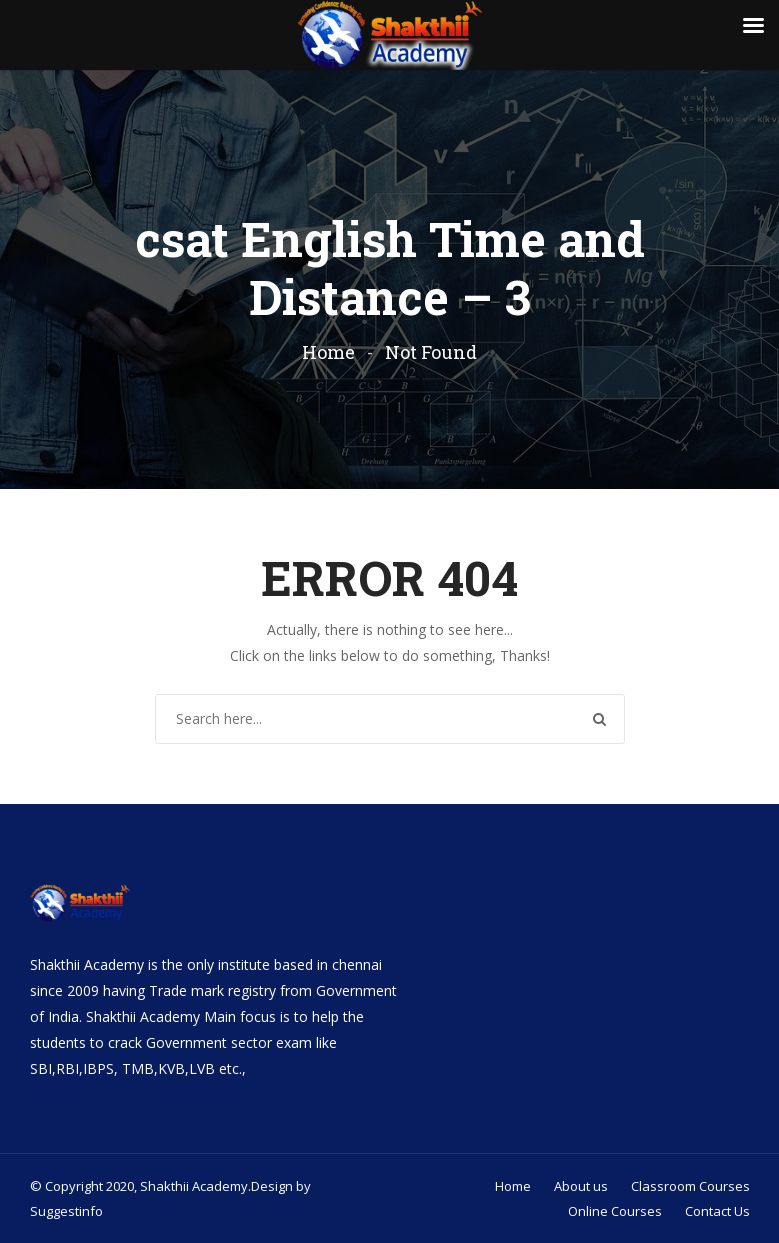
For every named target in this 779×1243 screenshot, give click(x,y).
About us (581, 1186)
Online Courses (615, 1211)
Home (328, 352)
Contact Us (717, 1211)
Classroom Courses (690, 1186)
